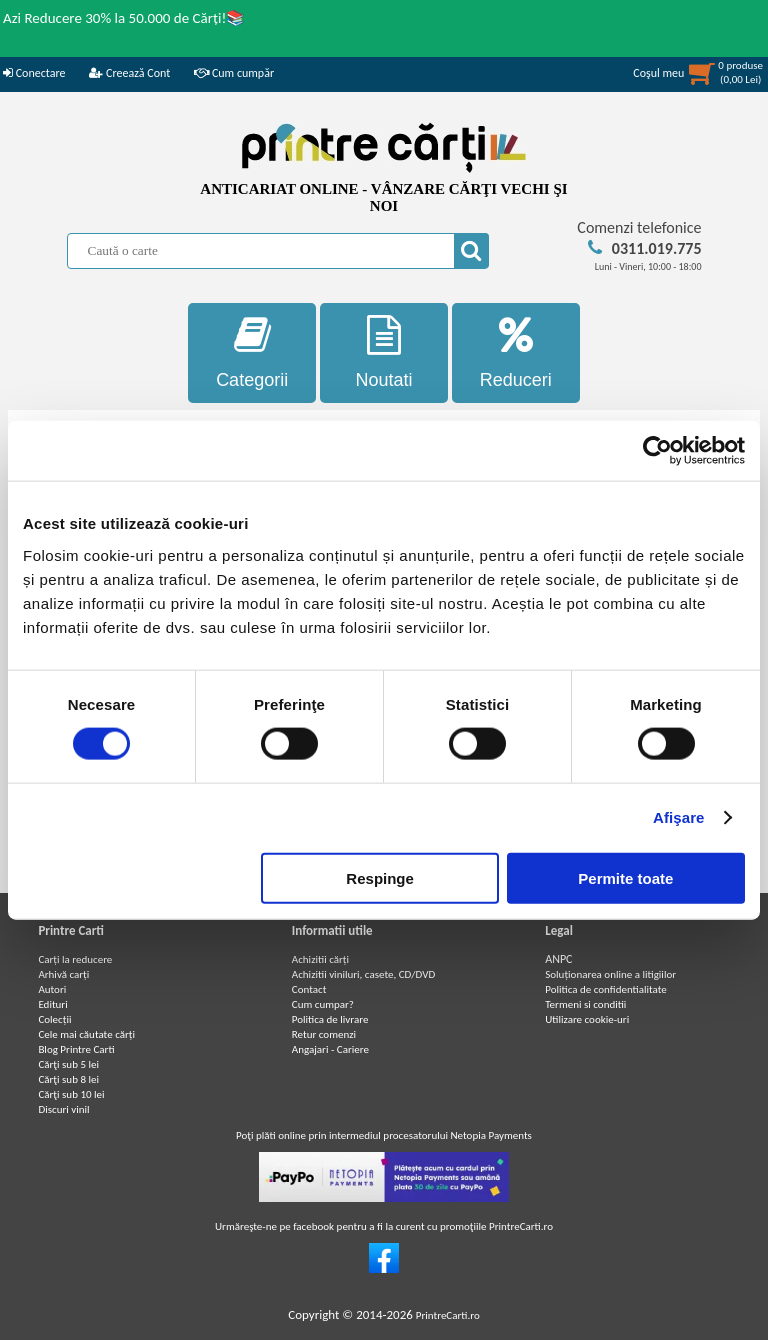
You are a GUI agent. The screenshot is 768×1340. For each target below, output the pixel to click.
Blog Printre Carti (76, 1049)
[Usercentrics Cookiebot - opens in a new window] (657, 451)
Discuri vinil (63, 1109)
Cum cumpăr (234, 73)
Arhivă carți (63, 974)
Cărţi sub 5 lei (68, 1064)
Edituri (52, 1004)
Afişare (679, 817)
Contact (309, 989)
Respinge (380, 877)
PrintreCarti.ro (448, 1315)
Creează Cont (129, 73)
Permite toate (625, 877)
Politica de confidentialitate (606, 989)
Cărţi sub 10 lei (71, 1094)
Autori (52, 989)
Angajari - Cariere (330, 1049)
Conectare (34, 73)
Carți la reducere (75, 959)
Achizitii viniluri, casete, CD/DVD (363, 974)
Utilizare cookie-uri (587, 1019)
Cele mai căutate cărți (86, 1034)
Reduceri (516, 352)
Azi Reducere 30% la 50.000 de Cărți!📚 (124, 18)
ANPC (558, 959)
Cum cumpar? (323, 1004)
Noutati (384, 352)
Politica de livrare (330, 1019)
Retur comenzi (324, 1034)
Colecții (54, 1019)
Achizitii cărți (320, 959)
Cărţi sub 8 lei (68, 1079)
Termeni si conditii (585, 1004)
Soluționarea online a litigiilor (610, 974)
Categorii (252, 352)
